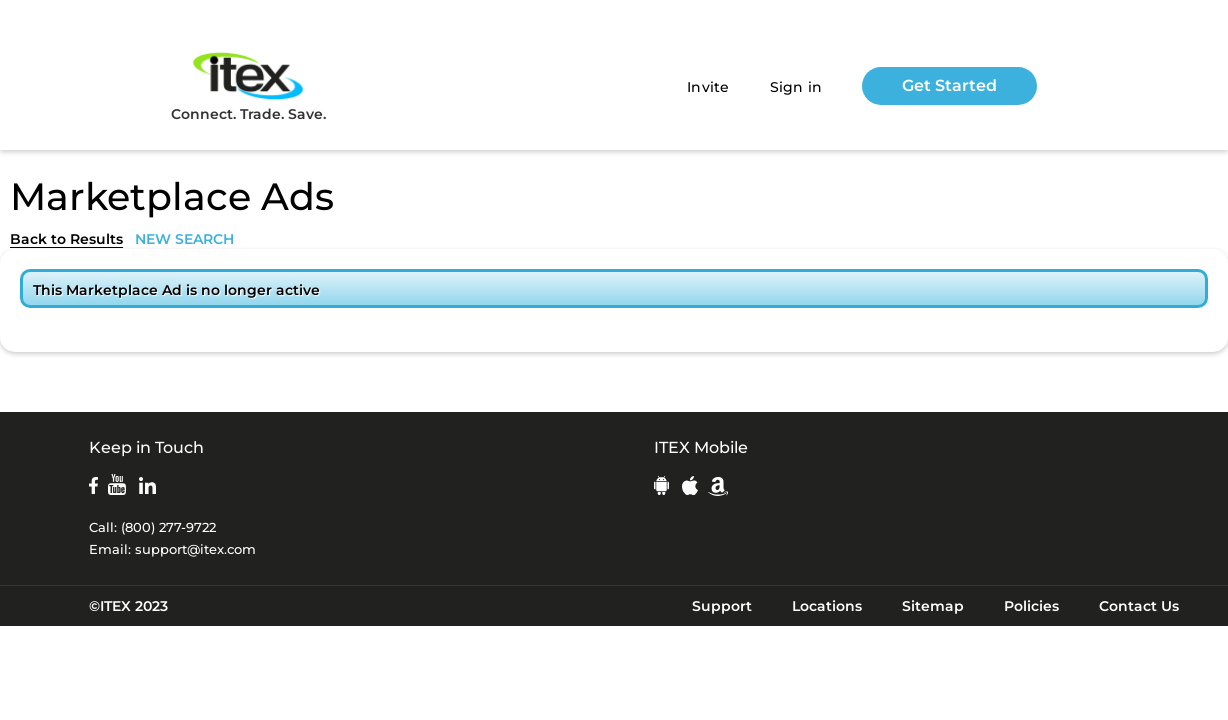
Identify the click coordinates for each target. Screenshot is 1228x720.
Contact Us (1139, 606)
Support (722, 606)
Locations (827, 606)
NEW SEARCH (184, 239)
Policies (1031, 606)
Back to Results (66, 239)
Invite (708, 87)
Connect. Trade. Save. (248, 85)
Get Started (949, 85)
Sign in (796, 87)
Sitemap (933, 606)
